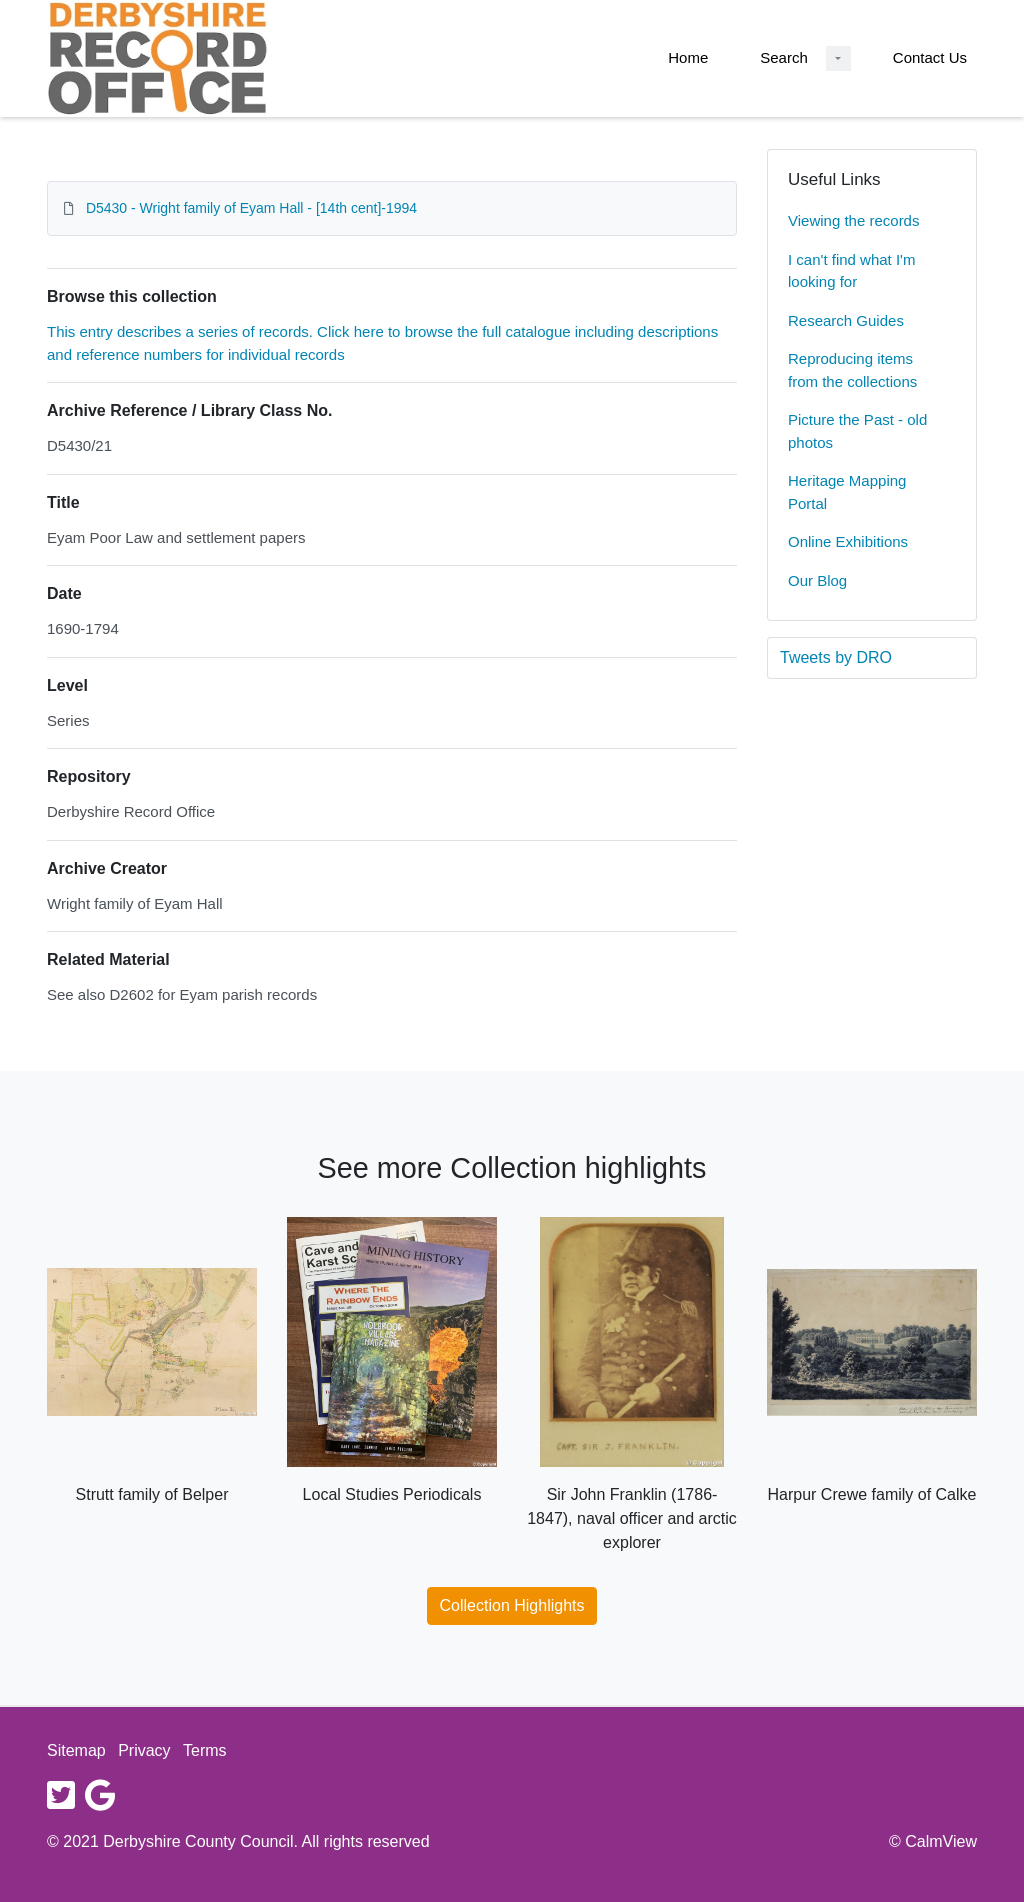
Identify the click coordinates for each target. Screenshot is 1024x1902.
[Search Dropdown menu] (838, 58)
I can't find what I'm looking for (851, 271)
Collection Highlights (512, 1605)
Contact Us (930, 57)
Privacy (144, 1750)
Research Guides (846, 320)
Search (784, 57)
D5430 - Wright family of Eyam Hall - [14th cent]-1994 (251, 208)
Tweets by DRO (836, 657)
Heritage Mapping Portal (847, 492)
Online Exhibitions (848, 541)
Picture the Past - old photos (857, 431)
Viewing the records (853, 220)
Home (688, 57)
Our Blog (817, 580)
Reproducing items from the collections (852, 370)
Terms (205, 1750)
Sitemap (76, 1750)
